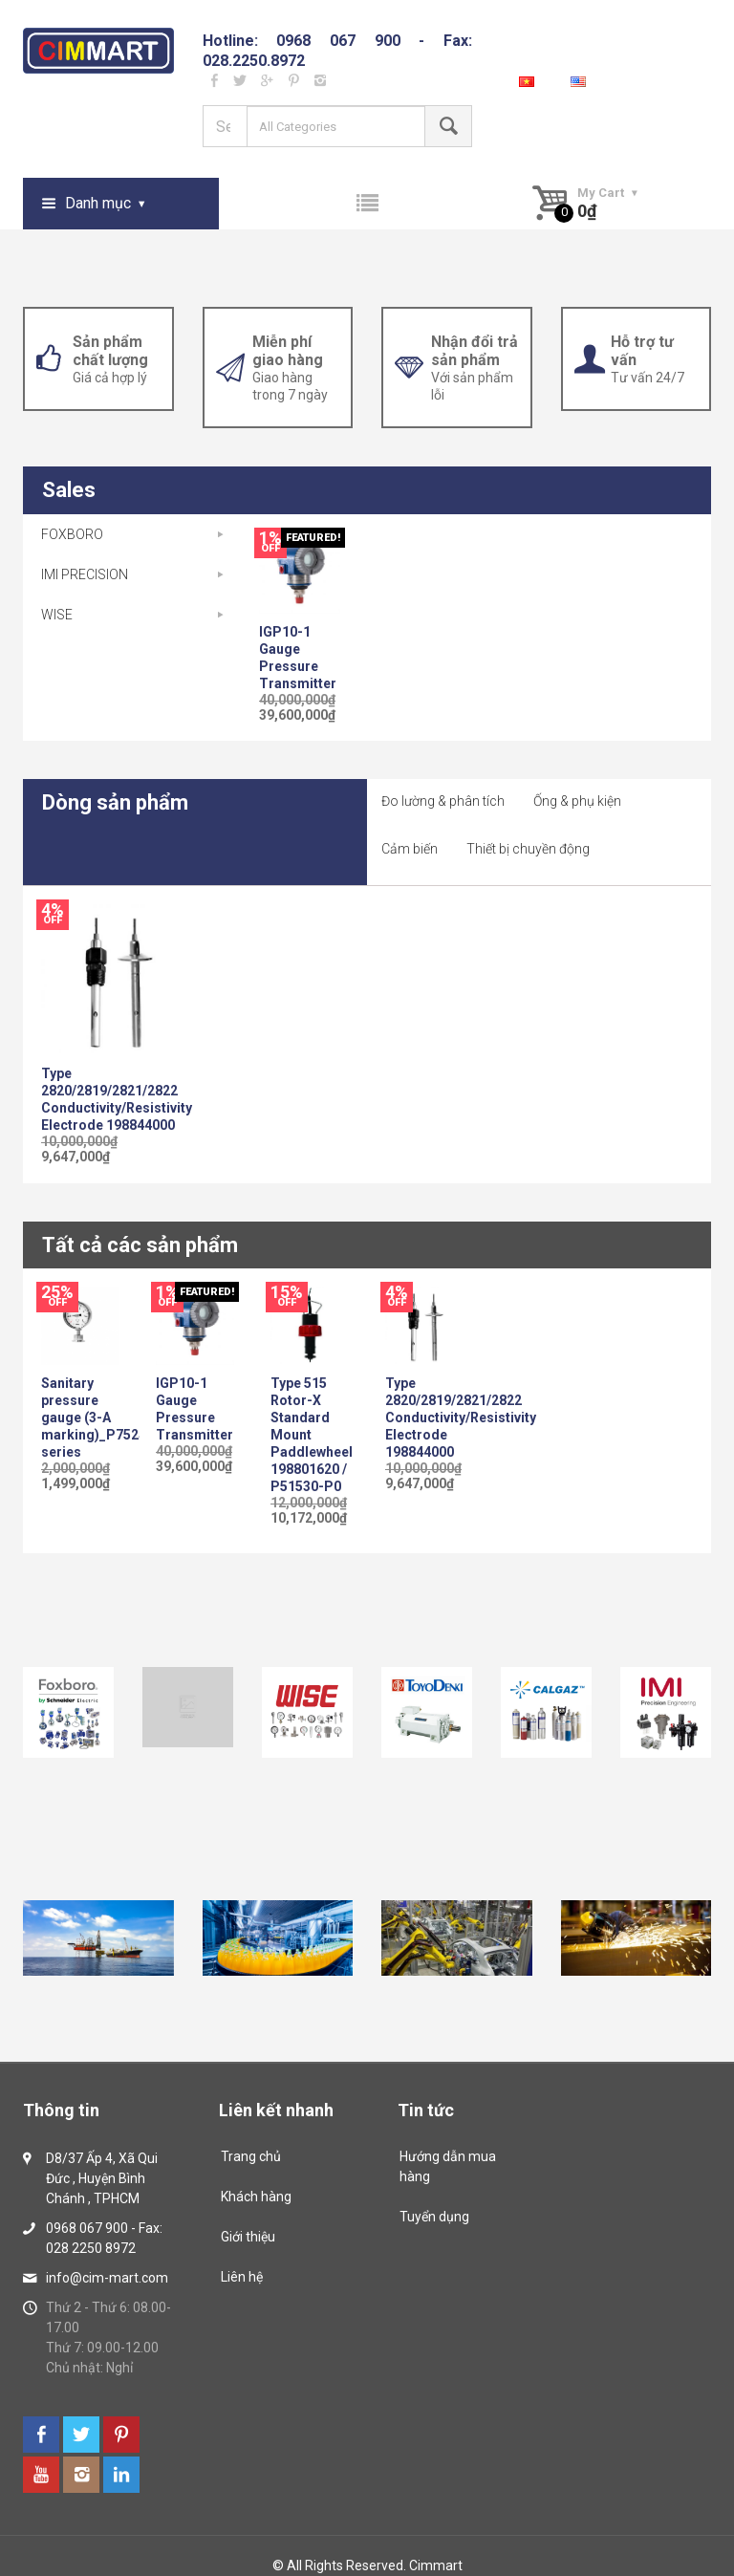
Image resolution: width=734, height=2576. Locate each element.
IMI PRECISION (84, 574)
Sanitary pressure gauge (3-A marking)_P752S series (80, 1417)
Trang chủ (251, 2156)
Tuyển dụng (434, 2216)
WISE (57, 614)
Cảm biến (409, 848)
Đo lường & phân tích (443, 801)
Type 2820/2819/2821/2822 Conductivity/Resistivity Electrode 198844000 (116, 1099)
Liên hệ (242, 2276)
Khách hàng (256, 2196)
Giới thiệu (248, 2236)
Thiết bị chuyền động (528, 848)
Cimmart (436, 2565)
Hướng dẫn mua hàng (447, 2166)
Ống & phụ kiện (577, 801)
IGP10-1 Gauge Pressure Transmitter (297, 657)
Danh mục (98, 203)
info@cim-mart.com (107, 2277)
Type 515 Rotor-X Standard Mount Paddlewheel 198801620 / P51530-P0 (309, 1434)
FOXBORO (72, 534)
